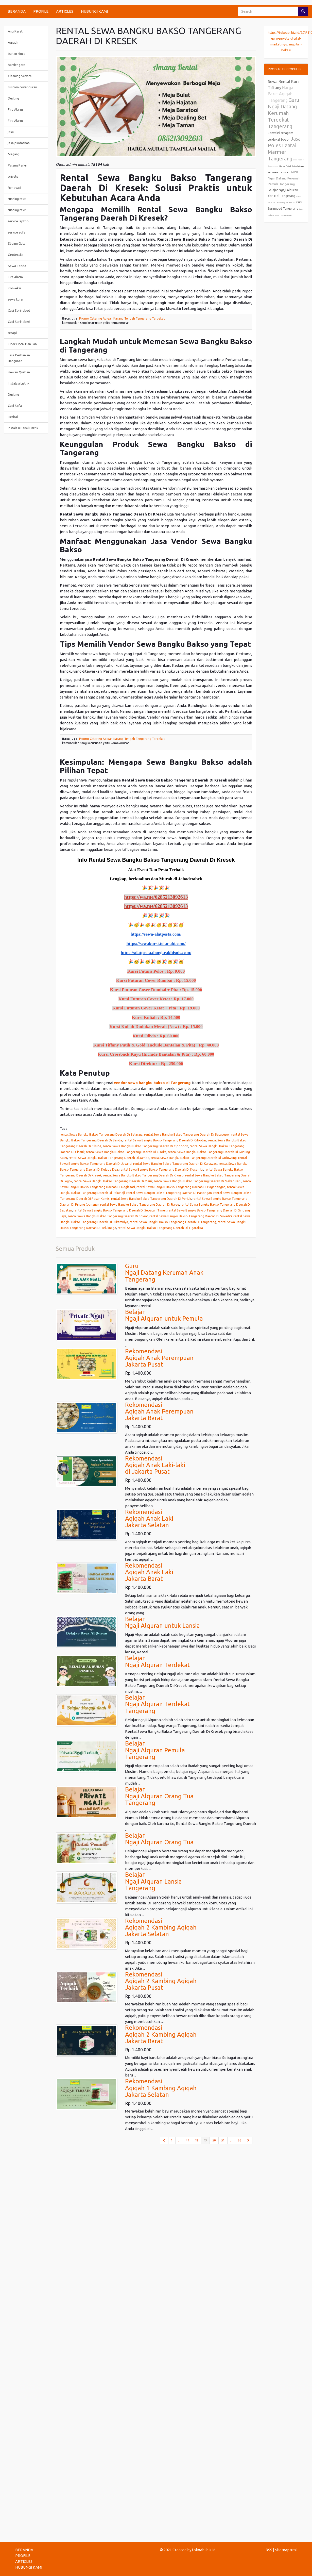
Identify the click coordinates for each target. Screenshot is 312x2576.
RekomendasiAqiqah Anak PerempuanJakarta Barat (159, 1411)
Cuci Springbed (19, 310)
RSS (269, 2550)
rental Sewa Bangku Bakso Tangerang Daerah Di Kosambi (161, 1169)
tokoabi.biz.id (203, 2550)
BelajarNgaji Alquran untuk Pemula (164, 1315)
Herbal (13, 417)
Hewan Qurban (19, 372)
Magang (14, 154)
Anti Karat (15, 31)
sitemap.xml (286, 2550)
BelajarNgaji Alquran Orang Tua (159, 1839)
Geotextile (15, 254)
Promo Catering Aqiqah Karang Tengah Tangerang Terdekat (122, 318)
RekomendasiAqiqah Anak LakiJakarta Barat (149, 1572)
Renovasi (14, 187)
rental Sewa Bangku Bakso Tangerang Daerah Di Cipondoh (145, 1146)
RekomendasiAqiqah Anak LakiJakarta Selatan (149, 1518)
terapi (12, 333)
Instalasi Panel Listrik (23, 428)
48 (196, 2140)
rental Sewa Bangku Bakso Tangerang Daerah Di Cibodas (165, 1140)
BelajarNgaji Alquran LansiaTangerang (153, 1881)
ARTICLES (64, 11)
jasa (11, 132)
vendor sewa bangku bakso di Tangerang (152, 1083)
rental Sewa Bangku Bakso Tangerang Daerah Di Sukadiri (190, 1216)
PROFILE (40, 11)
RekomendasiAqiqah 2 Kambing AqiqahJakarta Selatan (161, 1927)
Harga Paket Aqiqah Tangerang (280, 94)
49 (206, 2140)
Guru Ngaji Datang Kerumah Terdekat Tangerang (283, 113)
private (13, 176)
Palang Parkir (17, 165)
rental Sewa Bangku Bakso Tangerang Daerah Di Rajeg (139, 1204)
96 (239, 2140)
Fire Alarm (15, 109)
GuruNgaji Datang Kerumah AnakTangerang (164, 1272)
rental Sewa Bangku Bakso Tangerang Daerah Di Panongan (169, 1192)
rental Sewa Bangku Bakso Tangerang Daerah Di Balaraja (101, 1134)
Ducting (13, 98)
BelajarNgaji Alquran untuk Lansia (162, 1622)
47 (187, 2140)
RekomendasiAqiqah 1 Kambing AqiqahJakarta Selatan (161, 2088)
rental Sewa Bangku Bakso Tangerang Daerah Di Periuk (151, 1198)
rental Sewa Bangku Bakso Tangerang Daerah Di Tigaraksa (160, 1227)
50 (214, 2140)
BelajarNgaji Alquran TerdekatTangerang (157, 1704)
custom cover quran (22, 87)
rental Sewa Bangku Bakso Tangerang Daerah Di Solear (108, 1216)
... (179, 2140)
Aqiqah (13, 42)
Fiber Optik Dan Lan (22, 344)
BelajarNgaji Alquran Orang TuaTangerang (159, 1796)
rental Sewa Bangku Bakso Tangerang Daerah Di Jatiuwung (194, 1157)
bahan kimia (16, 53)
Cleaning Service (20, 76)
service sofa (16, 232)
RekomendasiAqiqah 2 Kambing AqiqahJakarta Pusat (161, 1981)
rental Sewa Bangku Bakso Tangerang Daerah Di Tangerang (173, 1222)
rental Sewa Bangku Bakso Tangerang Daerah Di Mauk (113, 1181)
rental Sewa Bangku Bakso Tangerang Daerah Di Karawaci (175, 1163)
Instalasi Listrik (18, 383)
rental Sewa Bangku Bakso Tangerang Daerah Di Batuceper (187, 1134)
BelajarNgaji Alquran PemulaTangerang (155, 1750)
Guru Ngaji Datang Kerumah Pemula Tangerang (284, 178)
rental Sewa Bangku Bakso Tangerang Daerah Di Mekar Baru (197, 1181)
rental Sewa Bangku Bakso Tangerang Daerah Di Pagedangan (181, 1187)
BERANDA (17, 11)
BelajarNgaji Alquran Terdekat (157, 1661)
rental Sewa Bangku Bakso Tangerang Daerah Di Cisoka (126, 1152)
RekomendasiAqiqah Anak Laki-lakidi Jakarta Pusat (155, 1465)
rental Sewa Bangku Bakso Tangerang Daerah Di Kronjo (143, 1175)
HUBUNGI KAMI (94, 11)
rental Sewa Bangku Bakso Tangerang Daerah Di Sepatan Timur (120, 1210)
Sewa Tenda (17, 266)
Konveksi (14, 288)
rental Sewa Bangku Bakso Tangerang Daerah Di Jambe (109, 1157)
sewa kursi (15, 299)
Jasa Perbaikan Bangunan (19, 358)
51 (223, 2140)
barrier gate (16, 65)
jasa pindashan (19, 143)
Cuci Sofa (15, 405)
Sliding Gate (17, 243)
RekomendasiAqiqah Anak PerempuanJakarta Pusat (159, 1358)
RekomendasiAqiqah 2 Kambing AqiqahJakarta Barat (161, 2034)
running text (17, 199)
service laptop (18, 221)
